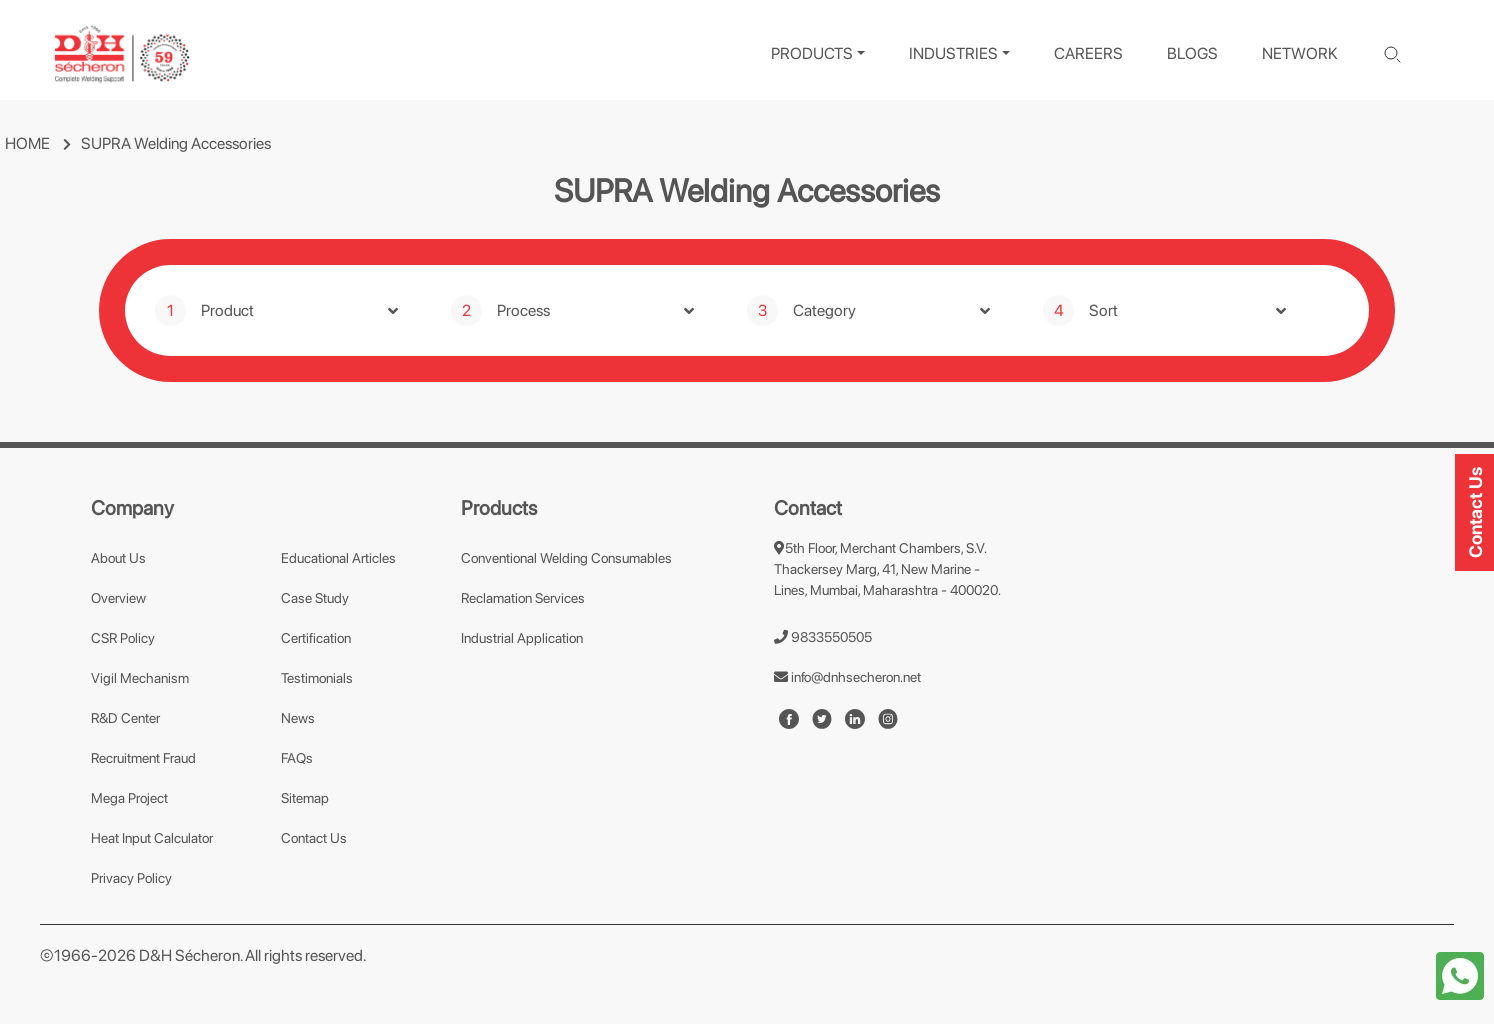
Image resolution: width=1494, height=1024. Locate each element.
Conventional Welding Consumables (566, 558)
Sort (1103, 310)
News (298, 718)
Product (227, 310)
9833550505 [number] (823, 637)
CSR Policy (123, 638)
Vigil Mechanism (140, 678)
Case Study (315, 598)
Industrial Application (522, 638)
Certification (316, 638)
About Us (118, 558)
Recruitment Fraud (143, 758)
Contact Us (314, 838)
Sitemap (305, 798)
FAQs (297, 758)
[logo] (122, 54)
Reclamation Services (523, 598)
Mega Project (129, 798)
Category (824, 310)
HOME (27, 143)
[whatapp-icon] (1460, 974)
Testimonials (317, 678)
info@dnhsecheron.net (847, 677)
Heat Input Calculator (152, 838)
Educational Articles (338, 558)
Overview (118, 598)
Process (523, 310)
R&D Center (125, 718)
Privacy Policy (131, 878)
